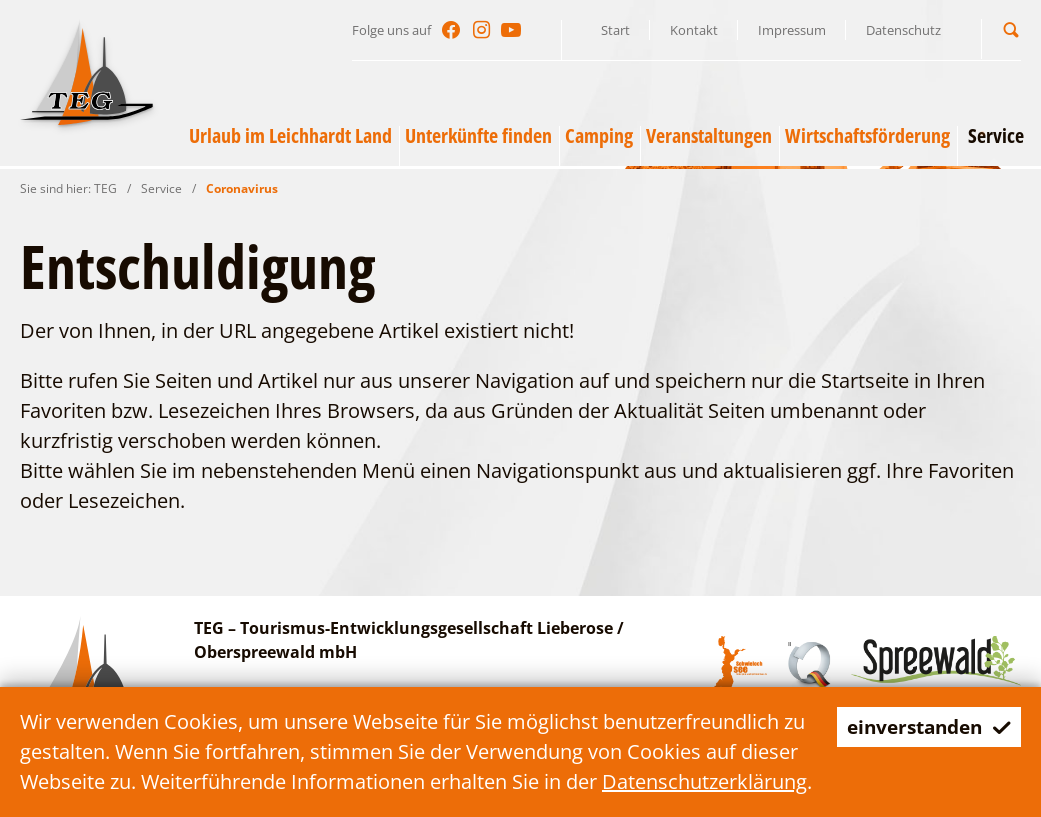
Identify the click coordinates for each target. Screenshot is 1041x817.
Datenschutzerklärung (704, 781)
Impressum (792, 30)
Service (161, 188)
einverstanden (923, 726)
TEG (105, 188)
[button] (1011, 29)
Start (615, 30)
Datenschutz (903, 30)
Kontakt (694, 30)
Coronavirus (242, 188)
